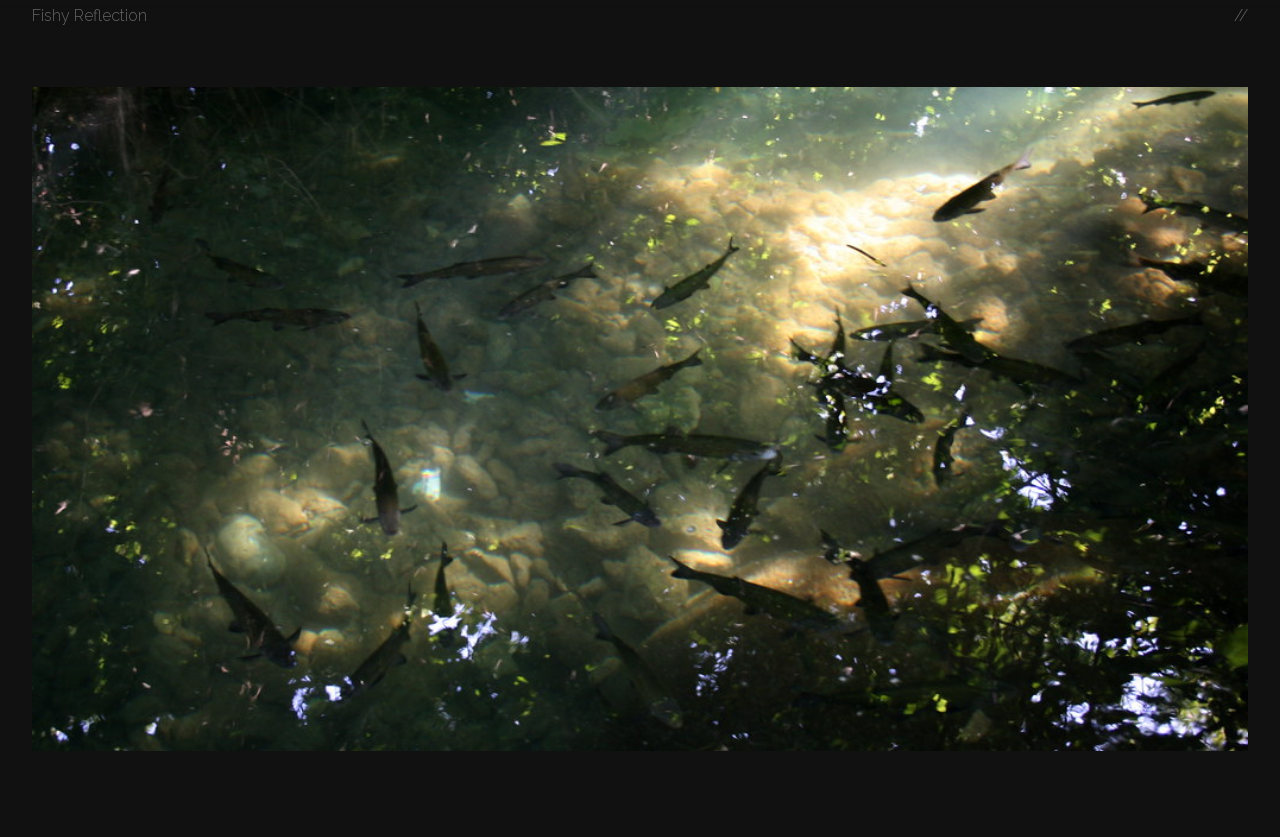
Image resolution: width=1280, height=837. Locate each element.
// (1241, 15)
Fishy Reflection (89, 15)
